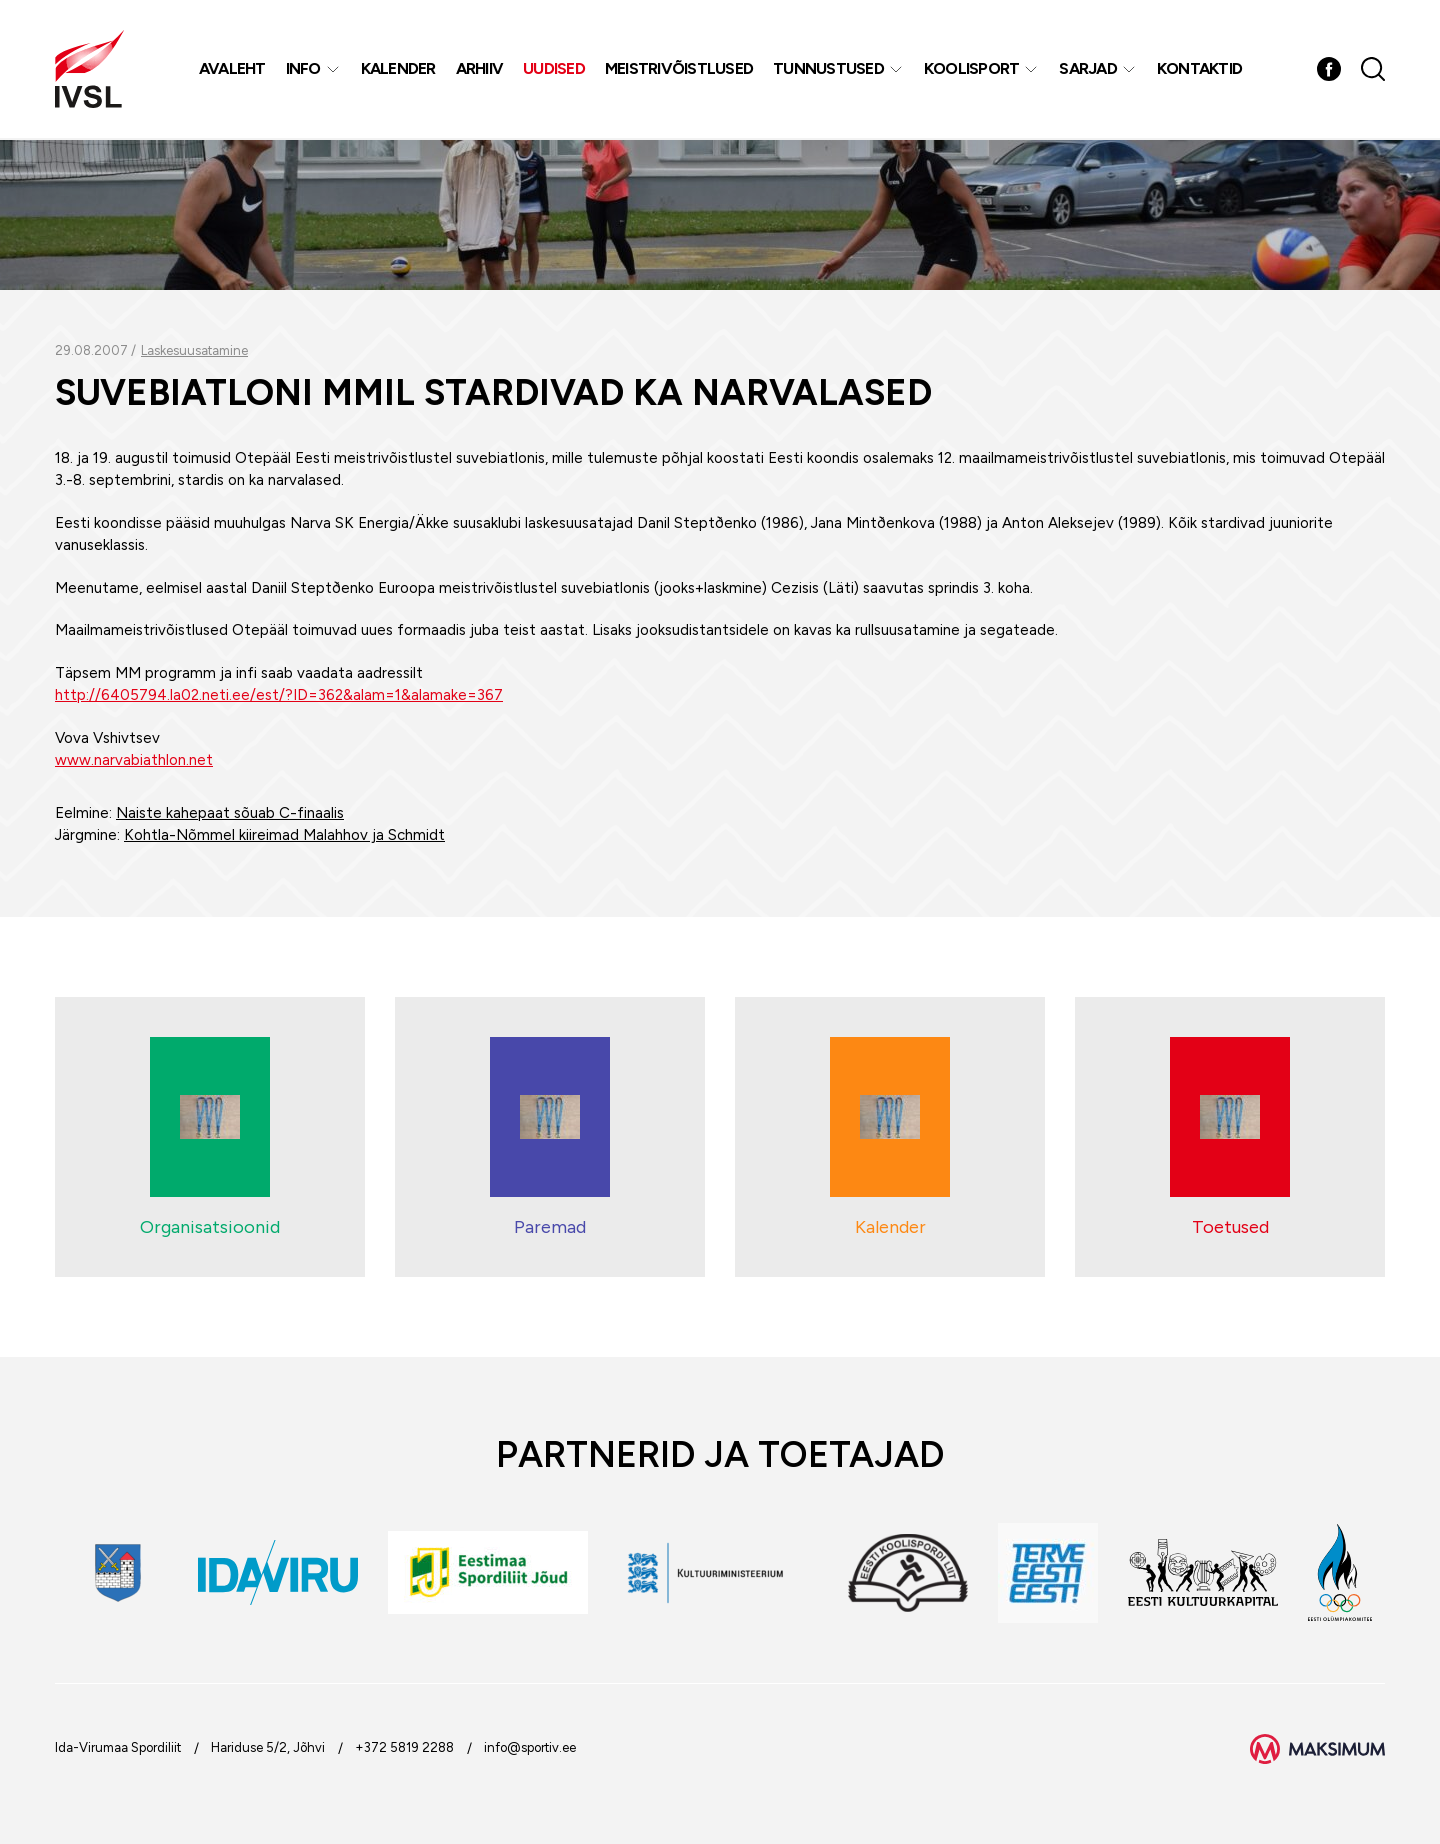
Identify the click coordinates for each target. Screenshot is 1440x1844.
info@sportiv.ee (530, 1747)
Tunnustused (829, 69)
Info (303, 69)
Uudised (555, 69)
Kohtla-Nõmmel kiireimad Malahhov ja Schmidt (284, 835)
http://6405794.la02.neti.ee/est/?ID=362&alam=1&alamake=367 (279, 695)
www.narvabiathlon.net (134, 760)
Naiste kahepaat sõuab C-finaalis (230, 813)
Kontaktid (1199, 69)
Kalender (398, 69)
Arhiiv (480, 69)
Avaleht (232, 69)
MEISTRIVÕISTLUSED (679, 69)
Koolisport (972, 69)
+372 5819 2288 (404, 1747)
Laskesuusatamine (194, 350)
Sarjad (1089, 69)
